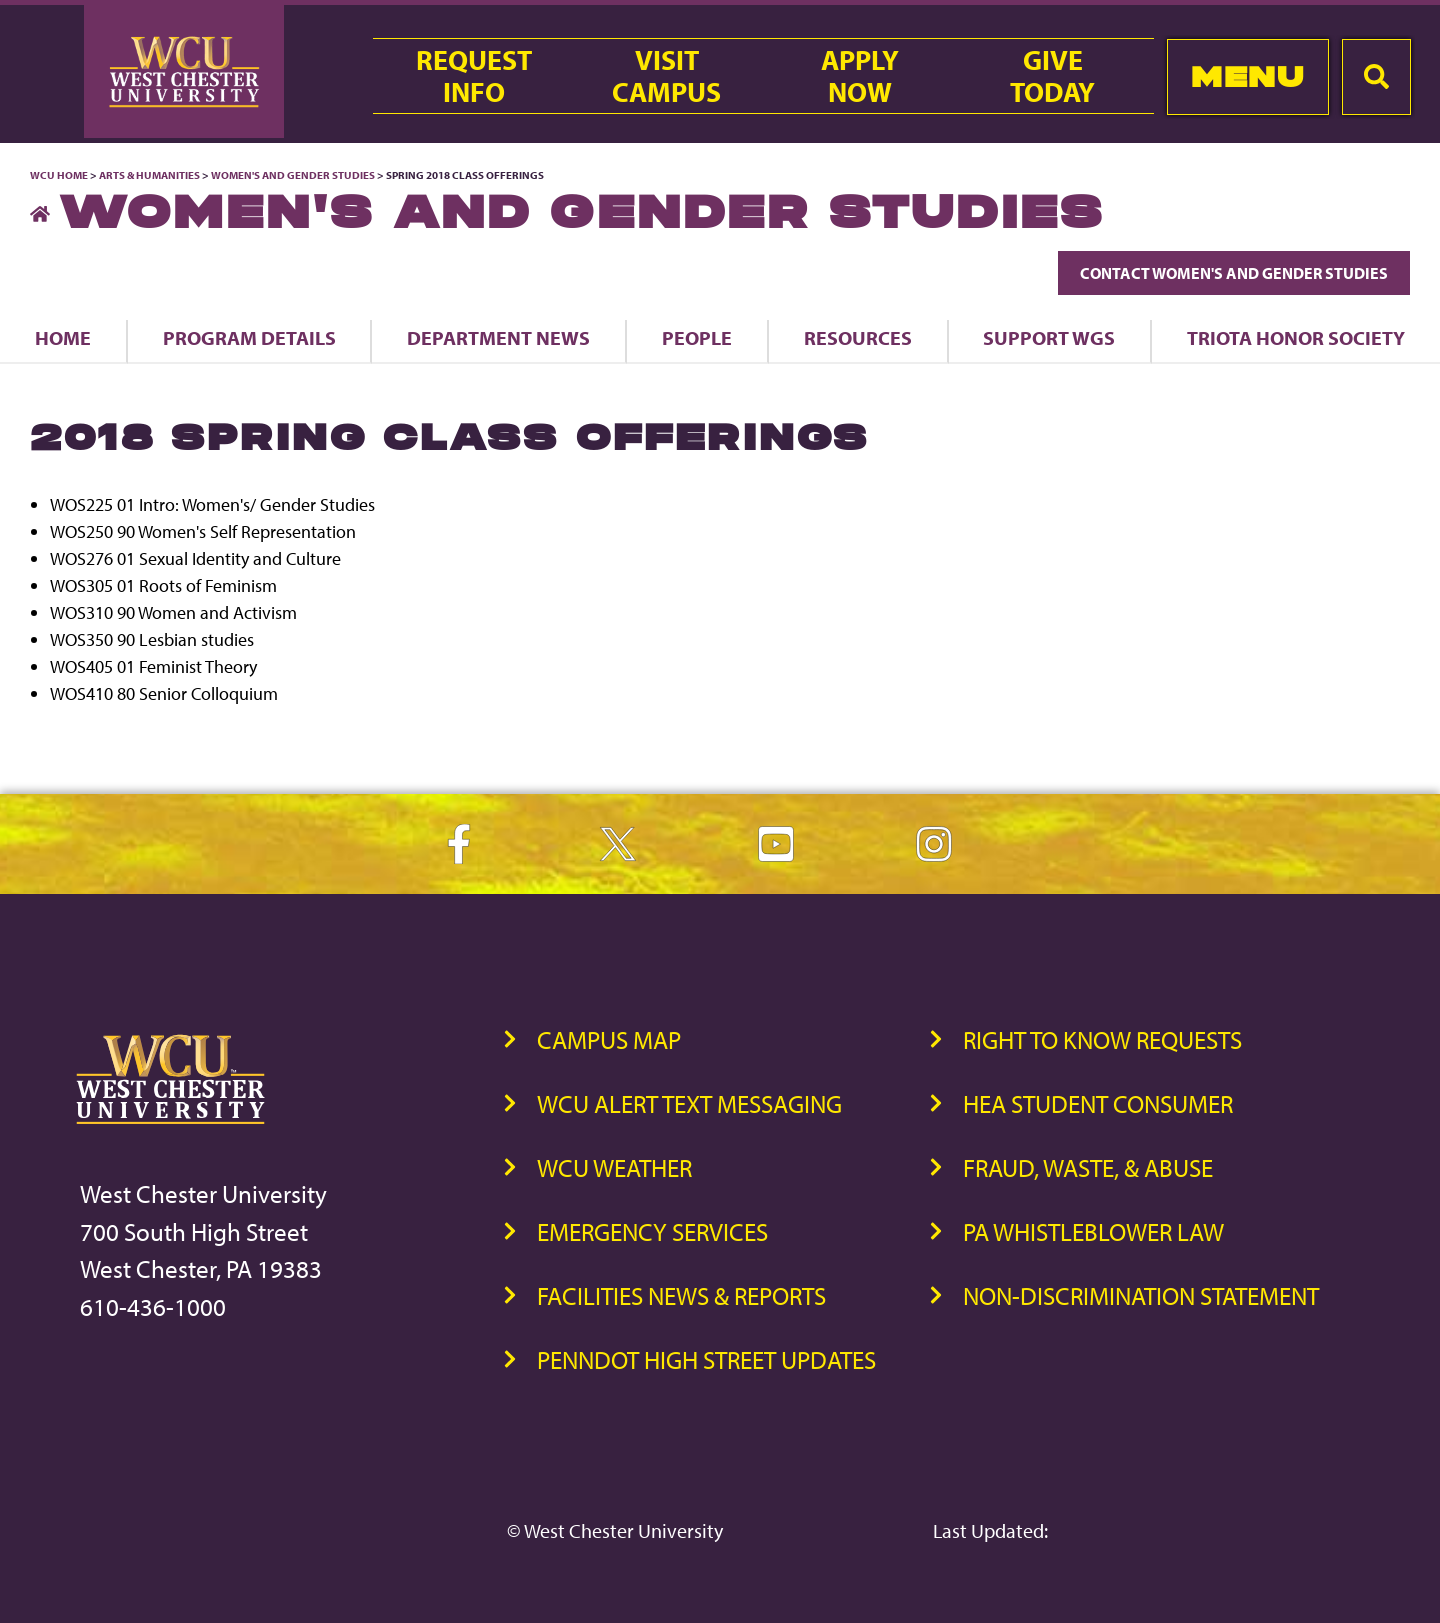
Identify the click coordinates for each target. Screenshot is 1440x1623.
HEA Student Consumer (1098, 1103)
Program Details (249, 337)
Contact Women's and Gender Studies (1234, 273)
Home (63, 337)
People (697, 337)
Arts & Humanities (149, 175)
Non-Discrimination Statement (1141, 1295)
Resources (858, 337)
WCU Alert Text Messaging (689, 1103)
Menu (1247, 76)
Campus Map (609, 1039)
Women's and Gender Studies (293, 175)
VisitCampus (666, 76)
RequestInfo (474, 76)
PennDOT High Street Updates (706, 1359)
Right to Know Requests (1102, 1039)
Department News (498, 337)
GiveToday (1052, 76)
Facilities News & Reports (681, 1295)
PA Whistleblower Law (1093, 1231)
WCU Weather (614, 1167)
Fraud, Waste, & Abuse (1088, 1167)
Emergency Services (652, 1231)
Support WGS (1049, 337)
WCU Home (59, 175)
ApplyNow (860, 76)
